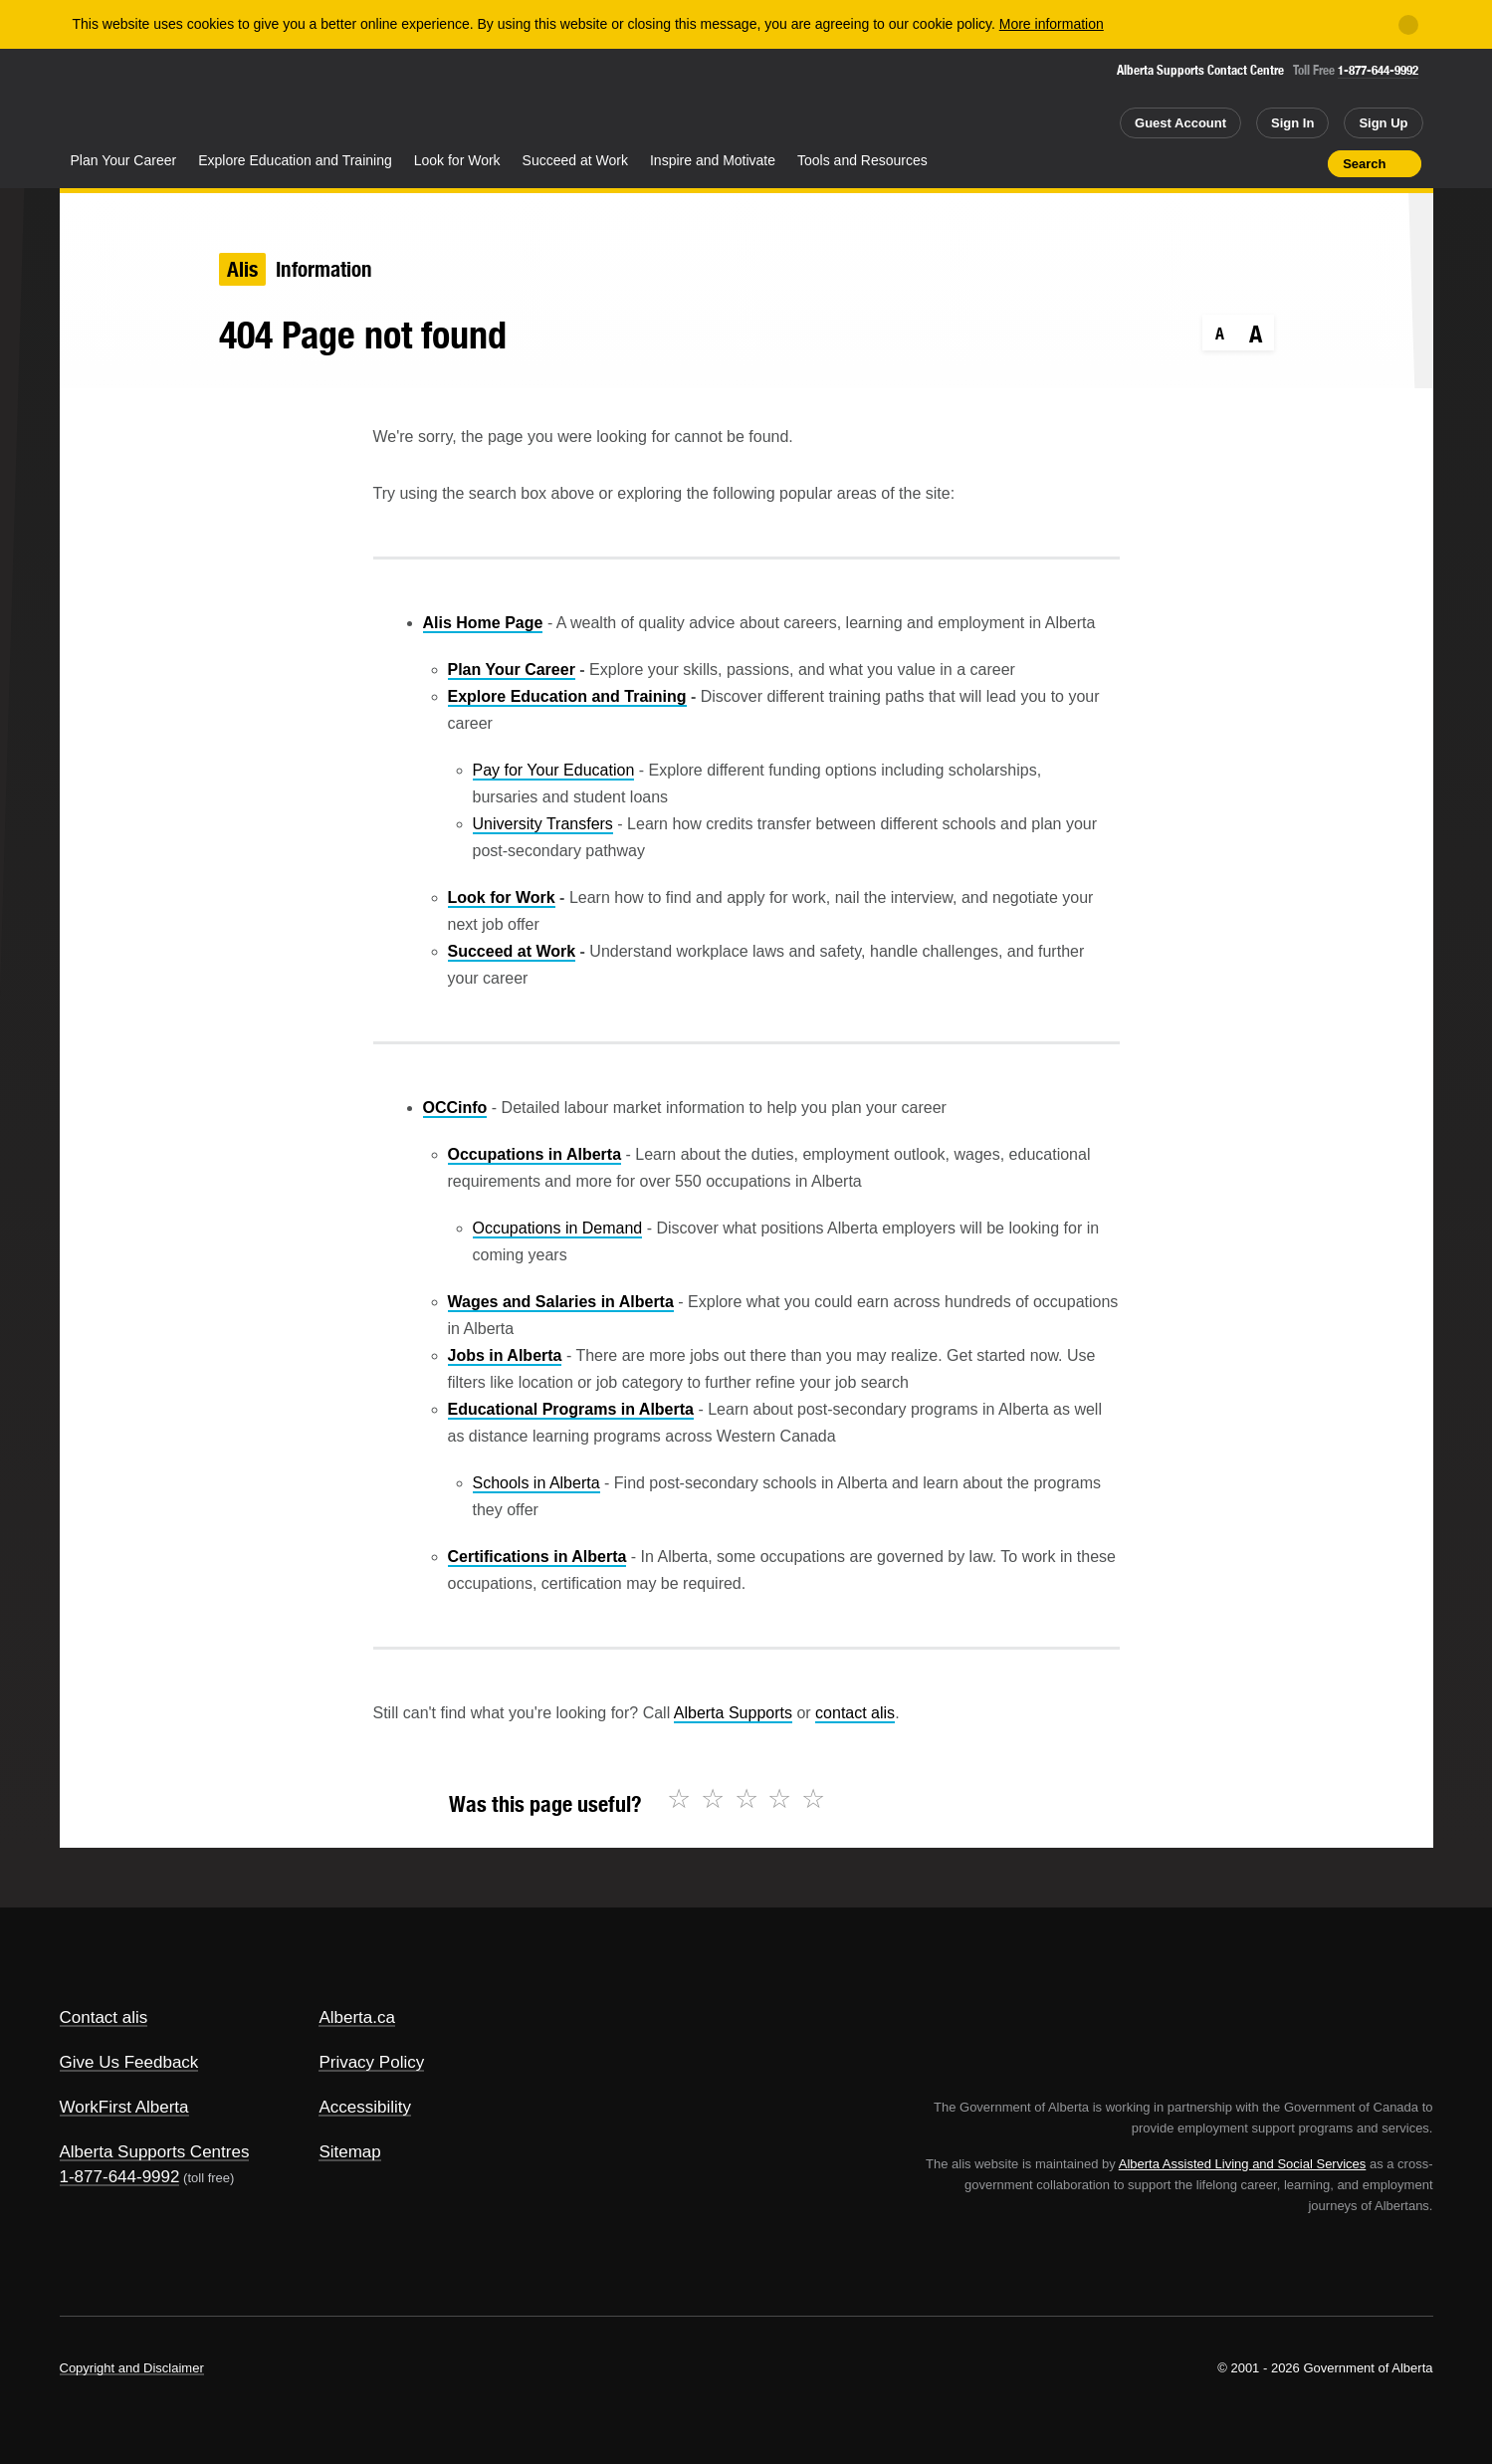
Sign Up (1383, 122)
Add (1235, 163)
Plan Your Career (124, 160)
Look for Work (457, 160)
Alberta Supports (733, 1712)
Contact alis (104, 2017)
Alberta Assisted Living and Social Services (1243, 2163)
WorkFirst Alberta (124, 2107)
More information (1051, 24)
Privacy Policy (371, 2062)
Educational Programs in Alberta (571, 1409)
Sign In (1292, 122)
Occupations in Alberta (535, 1154)
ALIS (273, 98)
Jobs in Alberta (505, 1355)
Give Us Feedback (129, 2062)
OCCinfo (455, 1107)
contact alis (855, 1712)
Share (1200, 163)
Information (324, 269)
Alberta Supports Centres (155, 2151)
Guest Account (1180, 122)
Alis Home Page (483, 622)
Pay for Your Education (554, 770)
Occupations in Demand (558, 1228)
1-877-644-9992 (1378, 70)
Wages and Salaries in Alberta (561, 1301)
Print (1306, 163)
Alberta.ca (357, 2017)
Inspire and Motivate (712, 160)
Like (1271, 162)
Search (1364, 163)
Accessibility (365, 2107)
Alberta (138, 100)
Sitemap (349, 2151)
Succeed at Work (575, 160)
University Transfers (543, 823)
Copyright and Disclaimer (132, 2367)
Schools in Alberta (536, 1482)
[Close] (1408, 25)
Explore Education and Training (295, 160)
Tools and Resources (862, 160)
